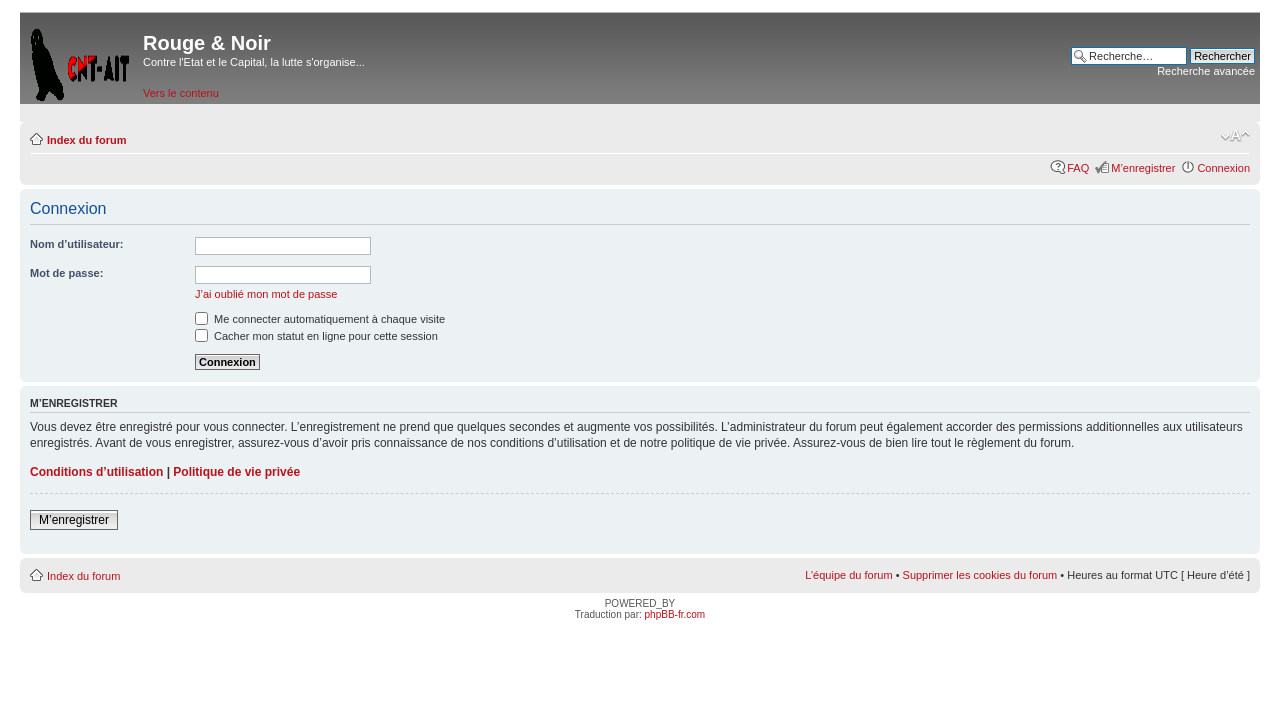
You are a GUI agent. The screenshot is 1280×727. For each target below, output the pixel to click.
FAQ (1078, 168)
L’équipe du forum (848, 575)
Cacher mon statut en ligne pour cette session (316, 336)
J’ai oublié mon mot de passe (266, 294)
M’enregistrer (1143, 168)
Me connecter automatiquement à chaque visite (320, 319)
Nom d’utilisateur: (77, 244)
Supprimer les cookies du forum (980, 575)
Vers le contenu (181, 93)
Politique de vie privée (236, 472)
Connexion (1223, 168)
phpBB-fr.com (675, 614)
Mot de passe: (66, 273)
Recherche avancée (1206, 71)
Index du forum (86, 140)
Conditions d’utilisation (96, 472)
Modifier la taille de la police (1235, 136)
